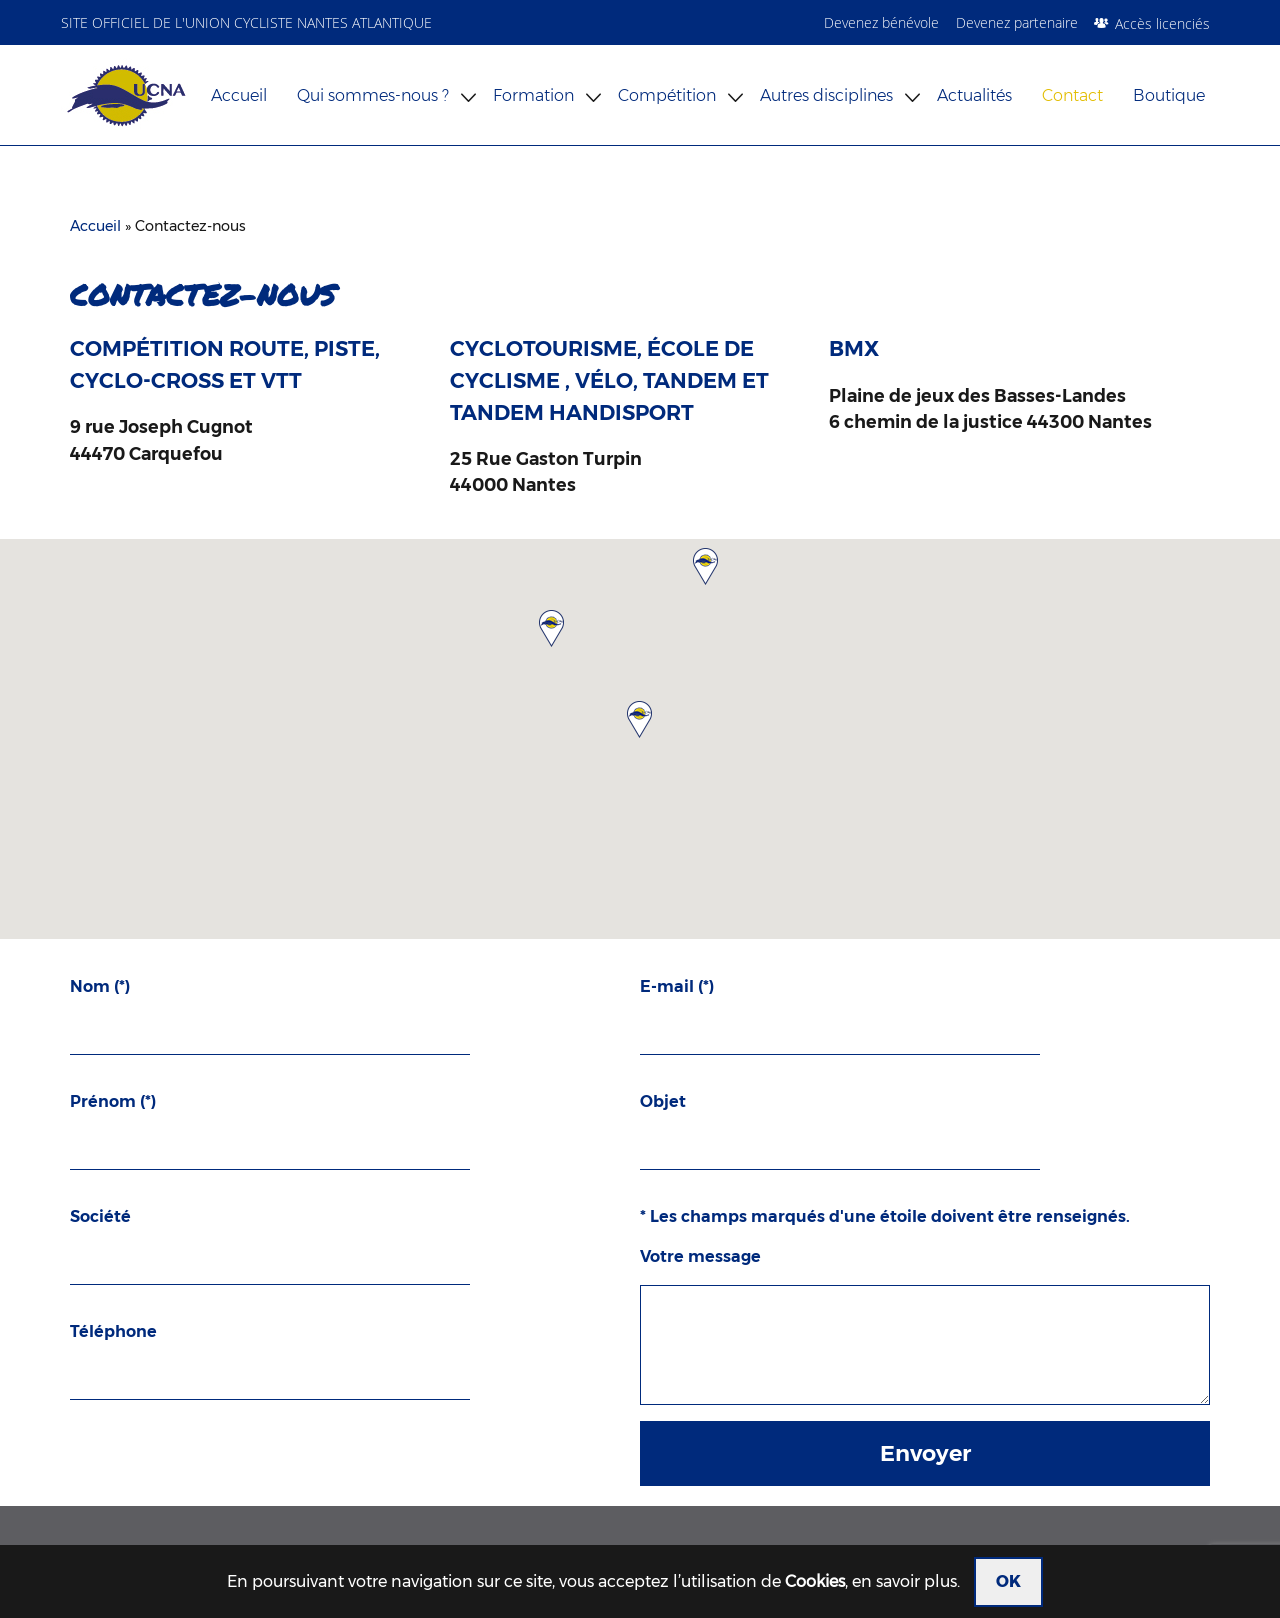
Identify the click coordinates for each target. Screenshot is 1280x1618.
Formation (533, 95)
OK (1008, 1581)
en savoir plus (904, 1581)
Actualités (974, 95)
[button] (639, 719)
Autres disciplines (826, 95)
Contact (1072, 95)
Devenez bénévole (881, 22)
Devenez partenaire (1017, 22)
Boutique (1169, 95)
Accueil (239, 95)
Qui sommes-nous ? (373, 95)
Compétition (667, 95)
